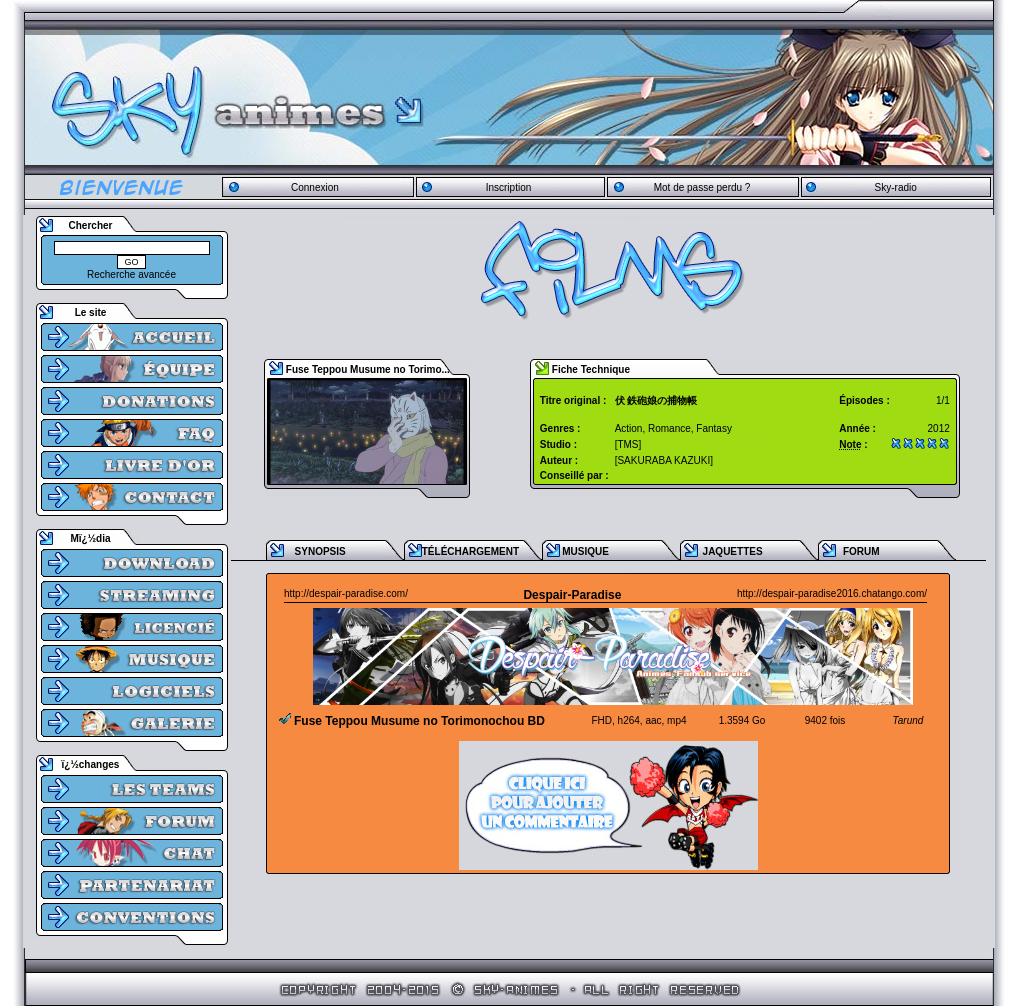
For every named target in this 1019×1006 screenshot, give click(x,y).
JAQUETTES (733, 551)
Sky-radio (896, 187)
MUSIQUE (585, 551)
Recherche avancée (131, 274)
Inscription (509, 187)
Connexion (315, 187)
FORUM (861, 551)
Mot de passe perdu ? (702, 187)
